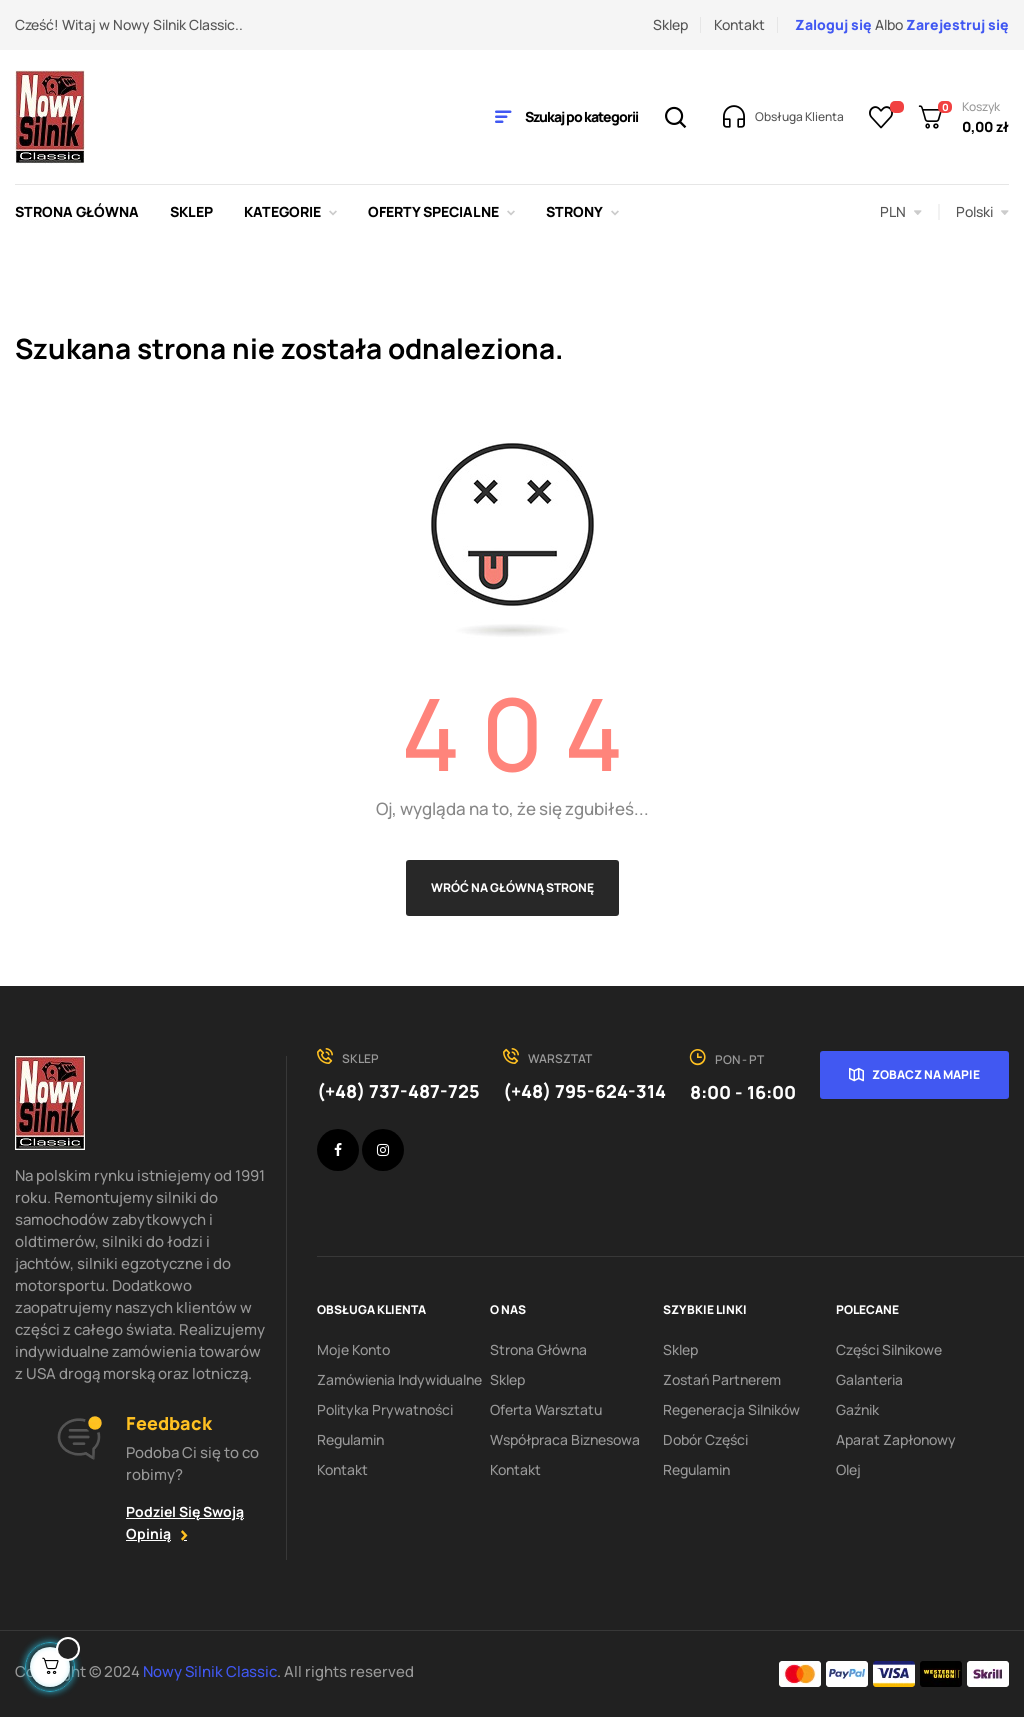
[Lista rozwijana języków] (982, 212)
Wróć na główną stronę (512, 887)
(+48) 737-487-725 (398, 1091)
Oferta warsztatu (546, 1409)
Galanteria (869, 1379)
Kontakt (739, 24)
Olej (848, 1469)
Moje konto (353, 1349)
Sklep (670, 24)
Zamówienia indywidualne (399, 1379)
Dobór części (705, 1439)
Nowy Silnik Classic (210, 1671)
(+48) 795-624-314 (584, 1091)
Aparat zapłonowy (896, 1439)
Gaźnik (857, 1409)
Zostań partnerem (722, 1379)
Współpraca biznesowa (565, 1439)
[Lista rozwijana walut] (901, 212)
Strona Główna (538, 1349)
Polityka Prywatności (385, 1409)
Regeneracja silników (731, 1409)
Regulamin (350, 1439)
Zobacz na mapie (926, 1074)
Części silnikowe (889, 1349)
